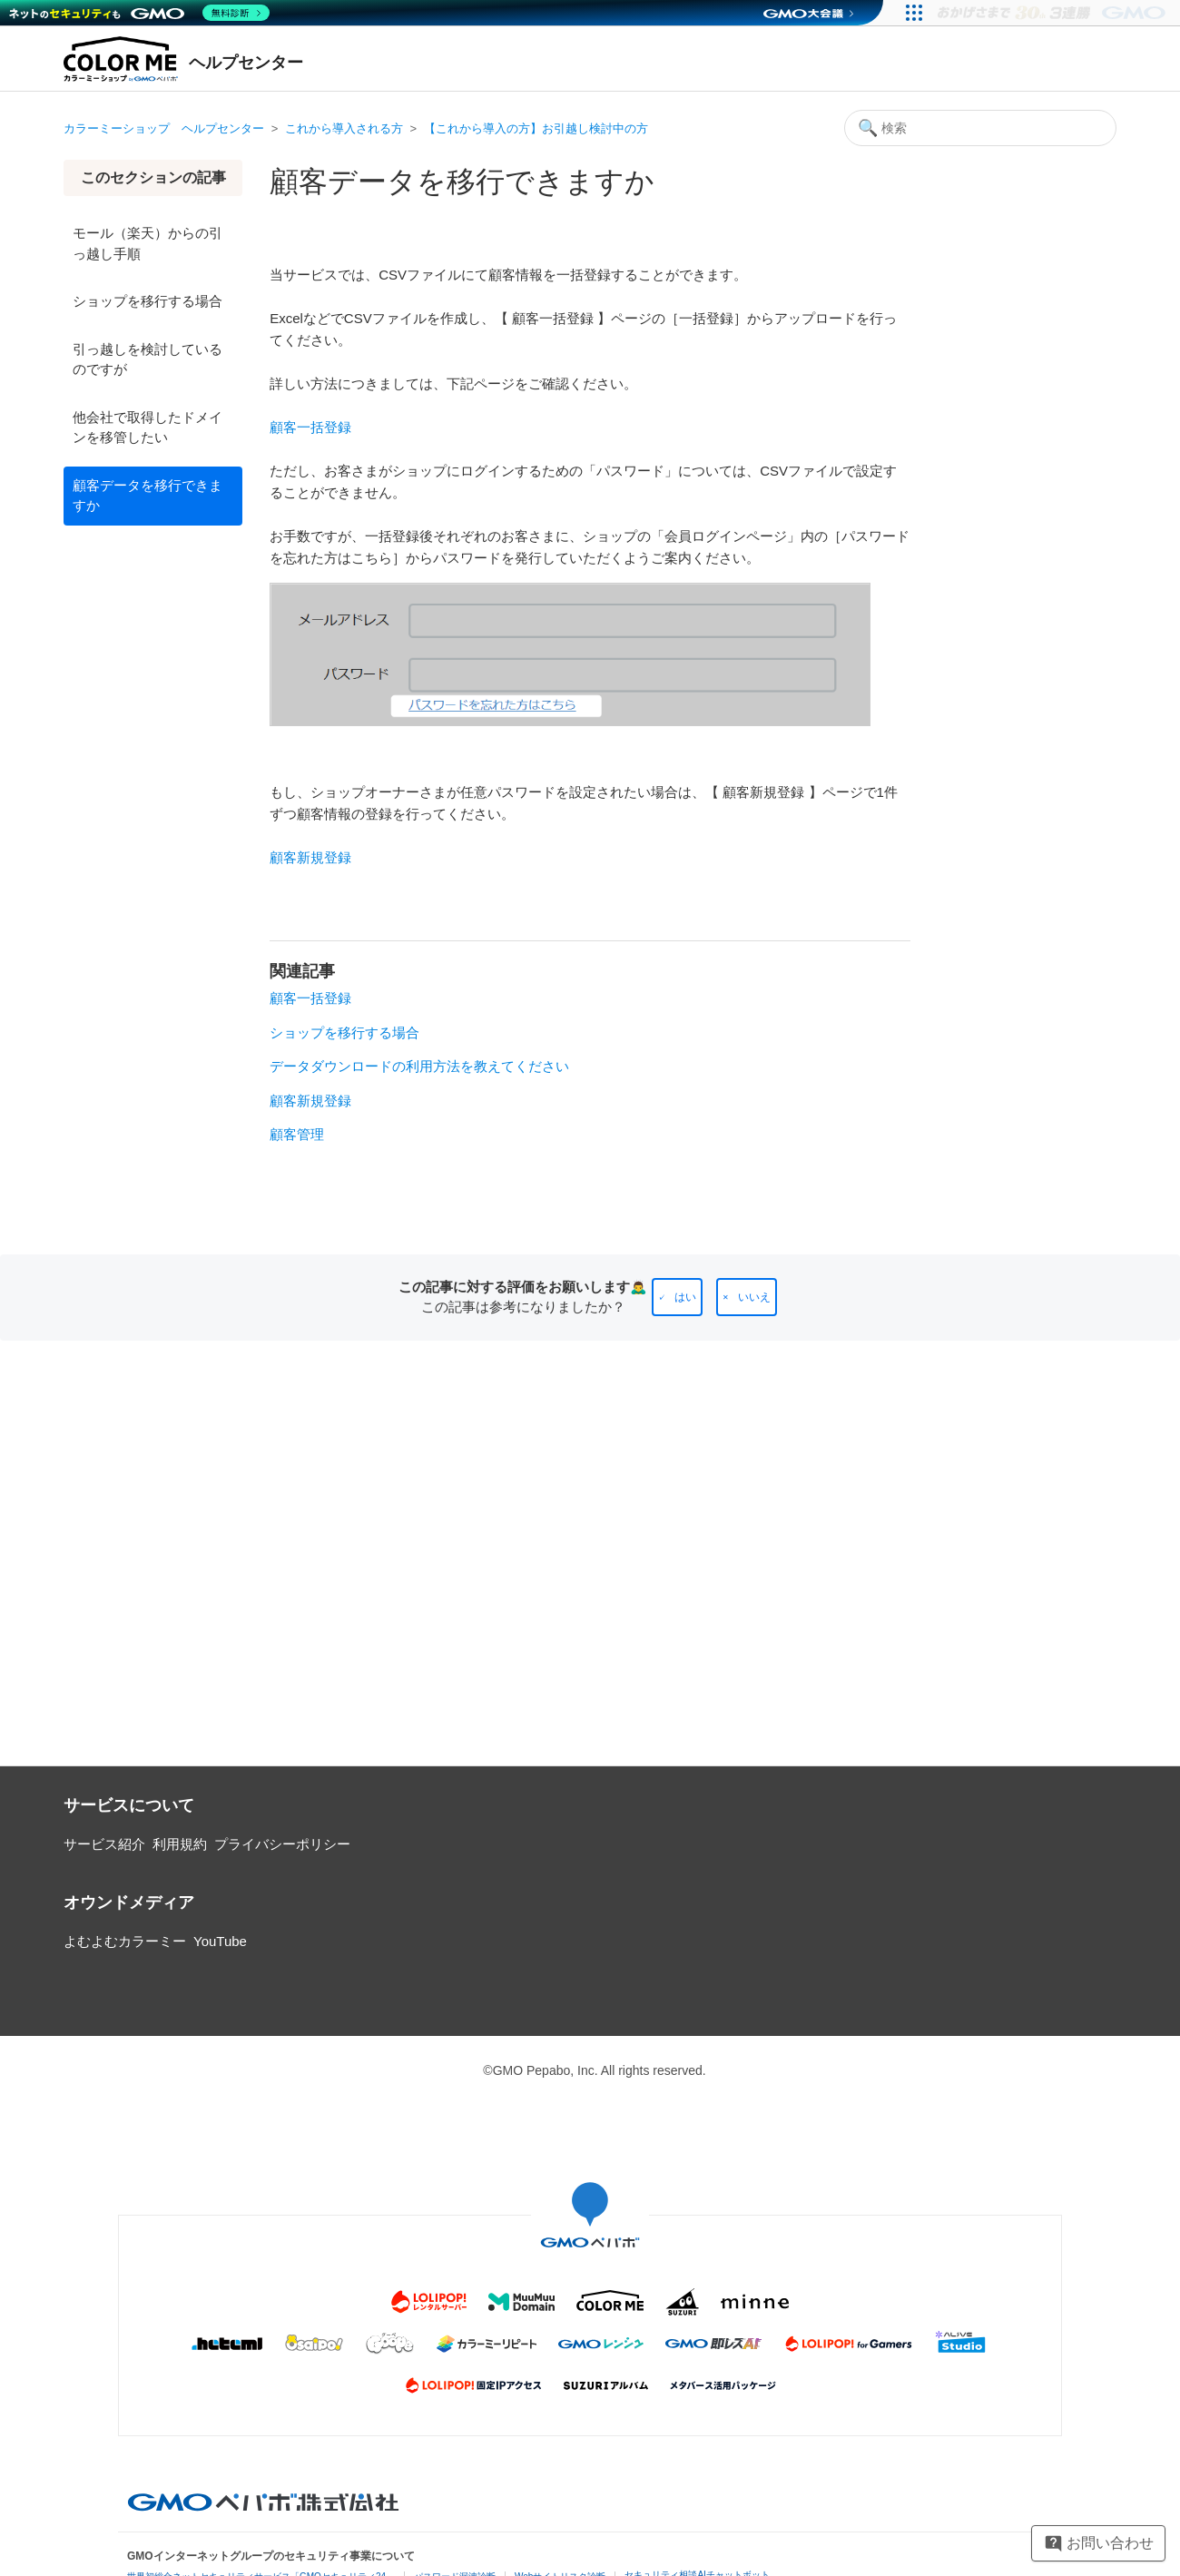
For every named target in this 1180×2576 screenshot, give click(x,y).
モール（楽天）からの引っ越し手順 (147, 243)
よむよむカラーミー (125, 1941)
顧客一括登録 (310, 998)
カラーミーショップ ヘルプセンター (164, 128)
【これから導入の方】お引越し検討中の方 (536, 128)
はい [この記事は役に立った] (685, 1297)
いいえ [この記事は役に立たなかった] (754, 1297)
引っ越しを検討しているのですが (147, 359)
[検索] (980, 128)
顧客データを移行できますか (147, 495)
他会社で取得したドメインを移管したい (147, 427)
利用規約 (179, 1844)
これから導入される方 (344, 128)
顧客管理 (297, 1134)
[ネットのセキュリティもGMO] (139, 12)
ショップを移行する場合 (147, 301)
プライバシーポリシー (282, 1844)
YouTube (220, 1941)
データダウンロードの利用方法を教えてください (419, 1066)
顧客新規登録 (310, 1100)
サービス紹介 (104, 1844)
